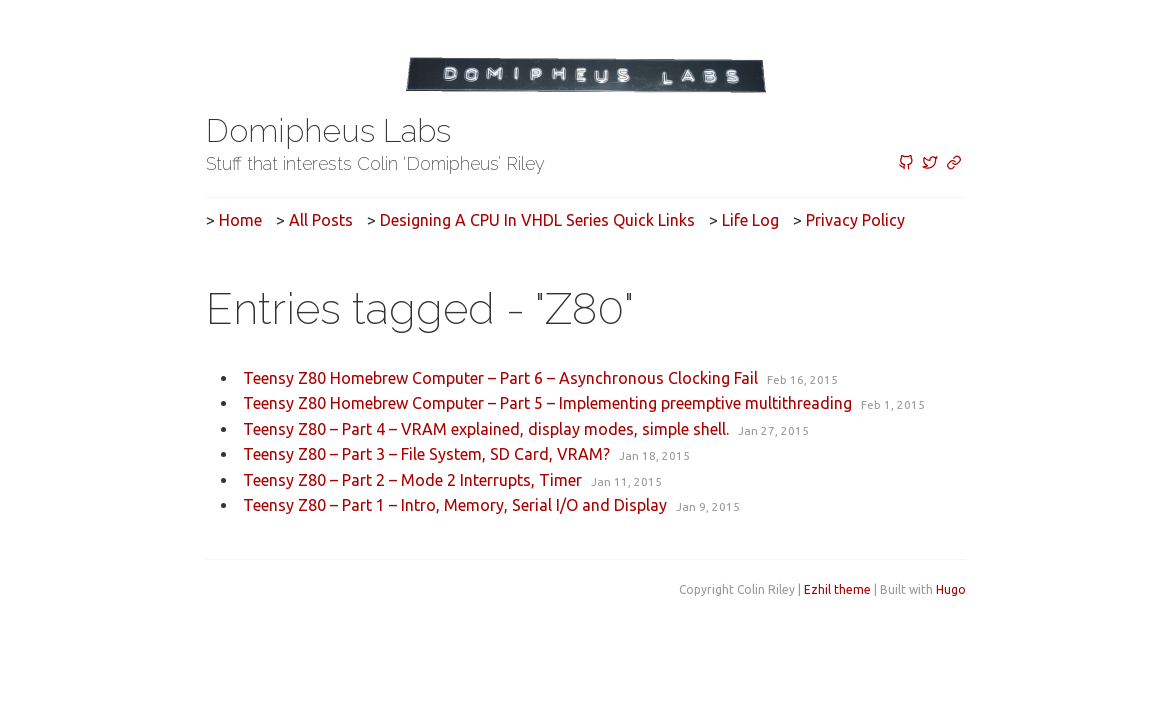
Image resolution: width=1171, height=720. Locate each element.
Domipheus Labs (328, 130)
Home (240, 220)
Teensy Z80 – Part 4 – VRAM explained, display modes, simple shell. (486, 429)
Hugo (951, 589)
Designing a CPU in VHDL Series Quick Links (537, 220)
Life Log (750, 220)
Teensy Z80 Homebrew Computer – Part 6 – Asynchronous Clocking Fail (500, 378)
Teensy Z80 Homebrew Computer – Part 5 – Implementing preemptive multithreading (547, 403)
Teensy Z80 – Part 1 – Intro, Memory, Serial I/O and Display (455, 505)
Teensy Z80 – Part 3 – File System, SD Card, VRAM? (426, 454)
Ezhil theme (837, 589)
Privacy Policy (855, 220)
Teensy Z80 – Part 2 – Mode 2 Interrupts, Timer (412, 480)
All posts (321, 220)
